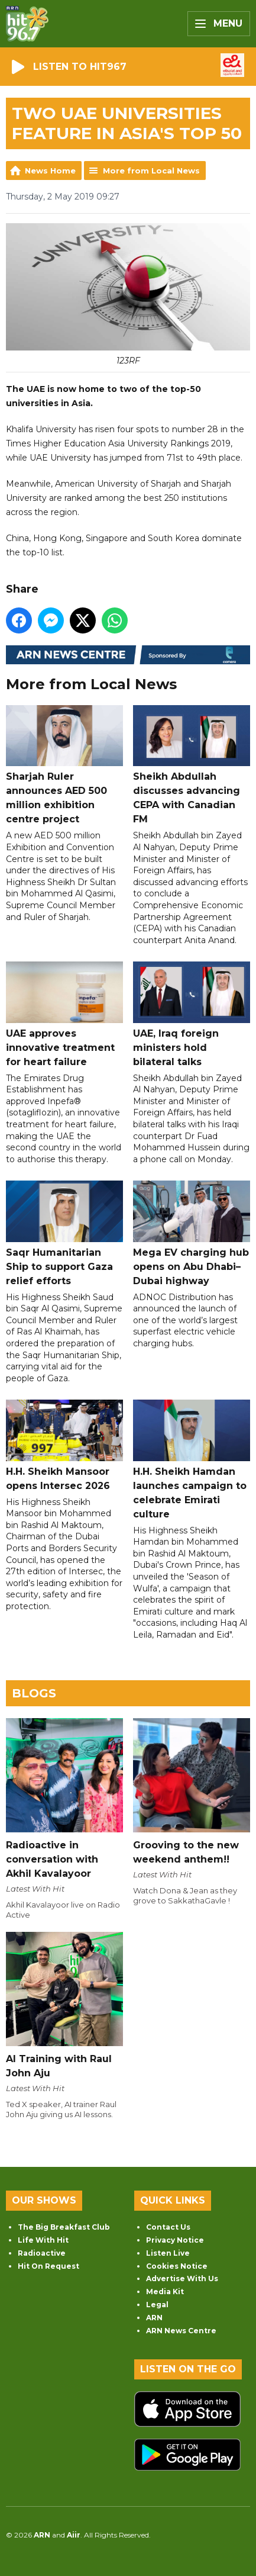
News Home (50, 170)
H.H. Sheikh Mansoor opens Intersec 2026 (64, 1445)
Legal (157, 2304)
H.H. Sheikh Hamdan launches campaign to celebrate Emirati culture (191, 1460)
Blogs (34, 1693)
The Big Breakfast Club (64, 2227)
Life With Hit (43, 2240)
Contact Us (168, 2227)
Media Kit (165, 2291)
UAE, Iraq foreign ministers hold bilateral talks (191, 1014)
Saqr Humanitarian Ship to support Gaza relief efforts (64, 1234)
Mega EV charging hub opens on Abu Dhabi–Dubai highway (191, 1234)
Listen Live (168, 2253)
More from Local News (151, 170)
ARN (154, 2317)
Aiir (73, 2534)
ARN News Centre (181, 2330)
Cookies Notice (177, 2266)
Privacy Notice (175, 2240)
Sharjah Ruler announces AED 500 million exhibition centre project (64, 765)
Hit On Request (48, 2266)
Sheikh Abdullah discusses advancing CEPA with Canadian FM (191, 765)
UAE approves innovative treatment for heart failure (64, 1014)
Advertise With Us (182, 2278)
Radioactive (42, 2253)
